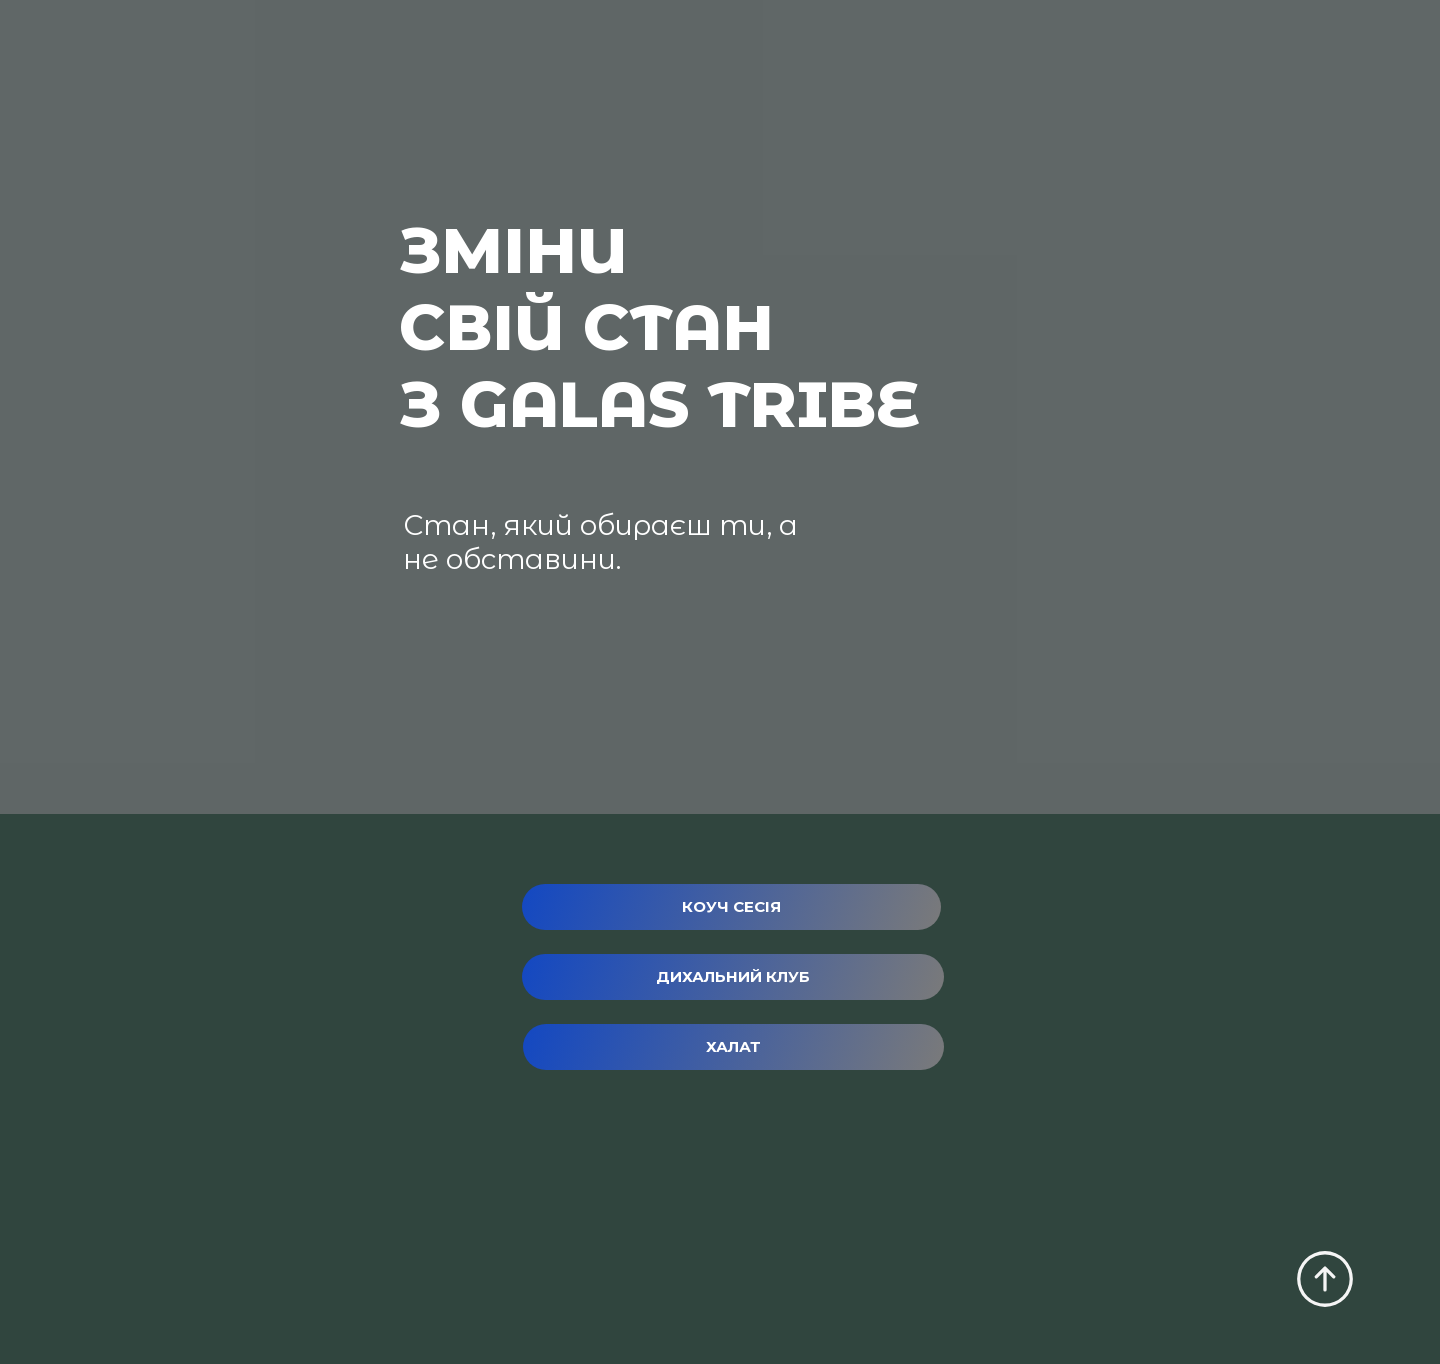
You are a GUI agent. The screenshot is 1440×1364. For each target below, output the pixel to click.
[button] (731, 907)
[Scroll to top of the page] (1325, 1279)
